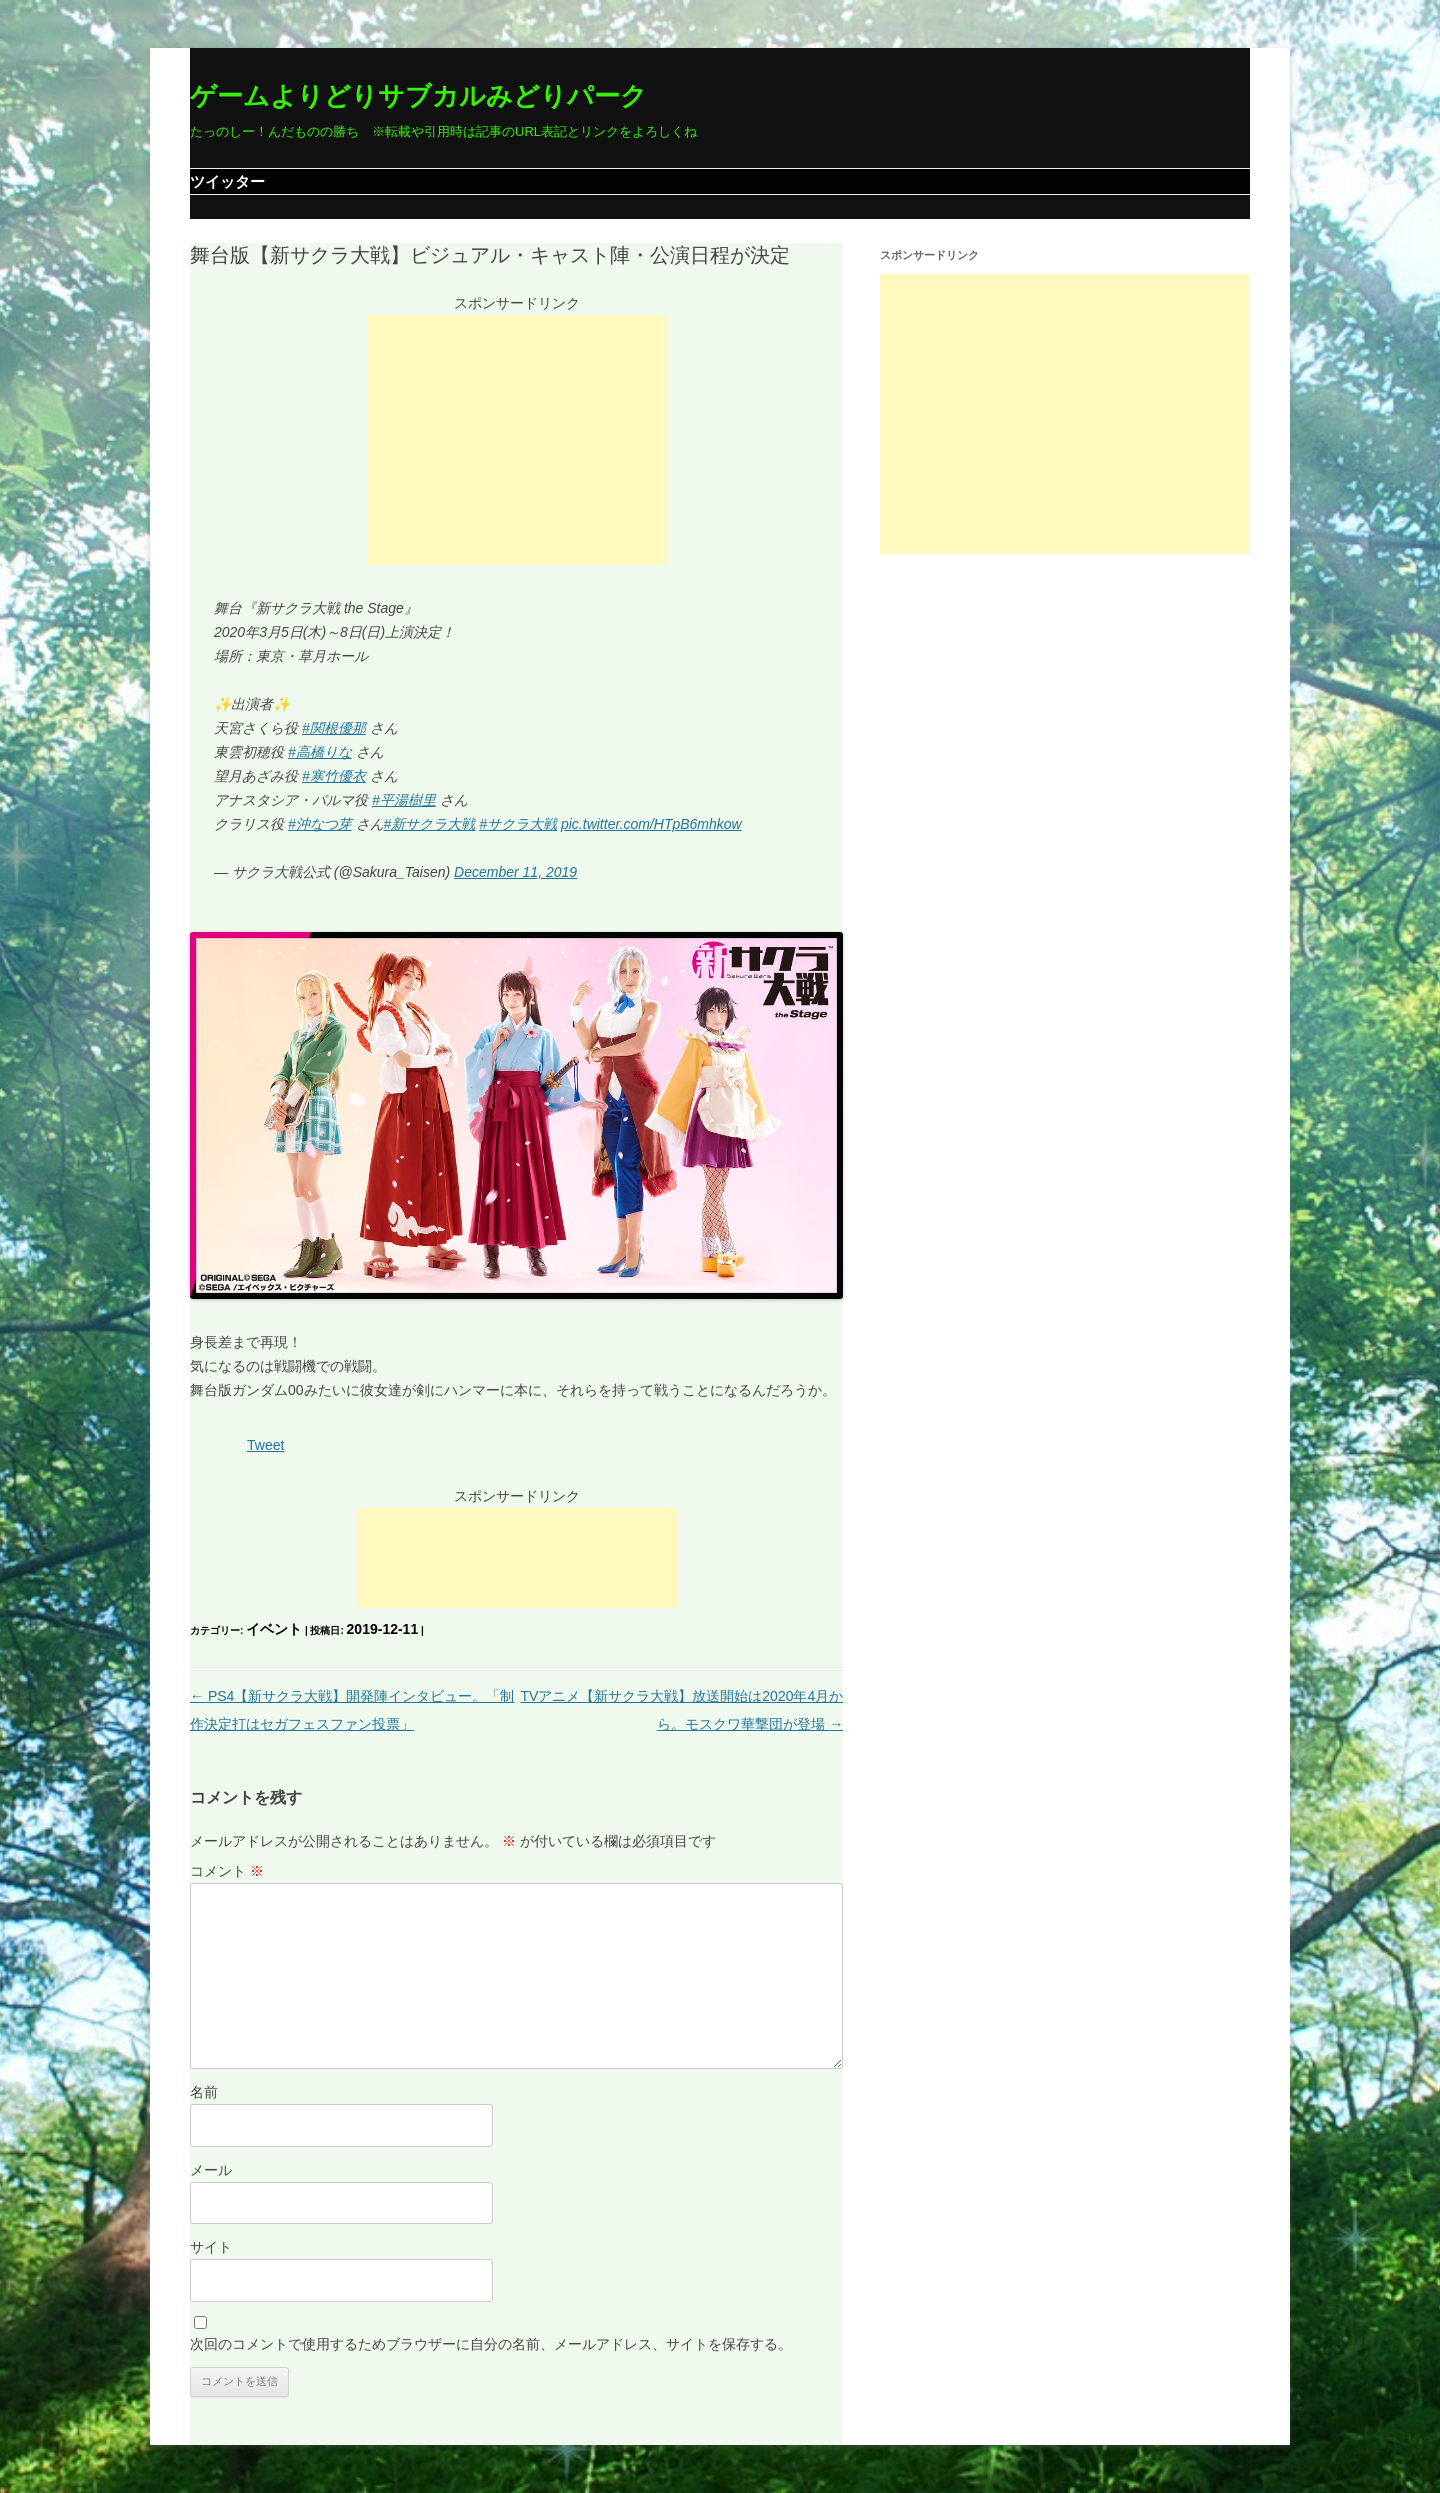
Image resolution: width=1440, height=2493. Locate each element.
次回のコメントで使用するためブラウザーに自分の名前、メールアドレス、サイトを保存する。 (491, 2344)
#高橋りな (320, 752)
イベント (274, 1629)
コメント (227, 1871)
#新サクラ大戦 (430, 824)
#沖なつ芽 (320, 824)
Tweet (265, 1445)
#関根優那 (334, 728)
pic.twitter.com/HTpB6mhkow (651, 824)
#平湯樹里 (404, 800)
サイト (211, 2247)
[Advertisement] (517, 440)
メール (211, 2170)
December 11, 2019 (515, 872)
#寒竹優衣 (334, 776)
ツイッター (227, 181)
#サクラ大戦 (518, 824)
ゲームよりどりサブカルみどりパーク (418, 96)
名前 (204, 2092)
